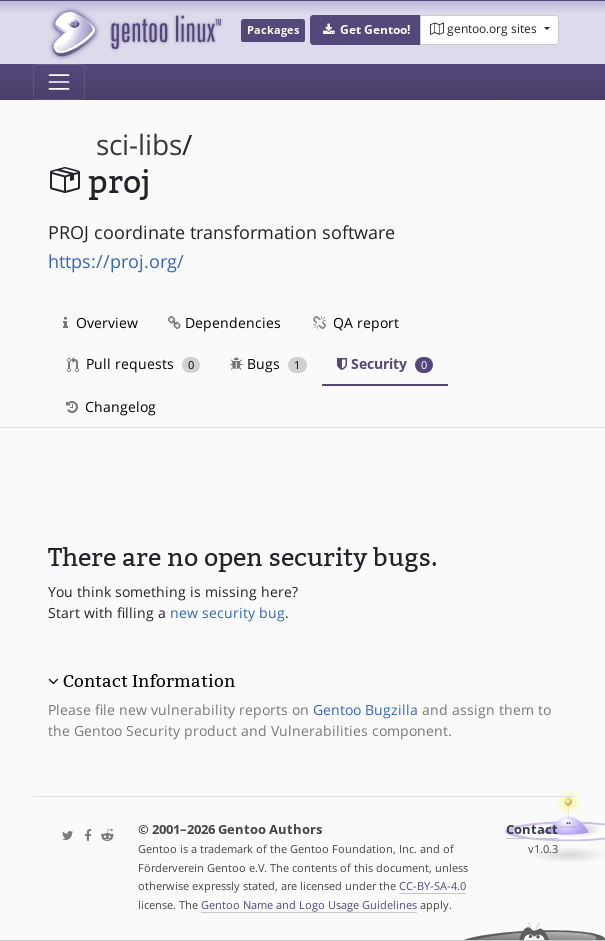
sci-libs (139, 144)
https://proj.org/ (116, 261)
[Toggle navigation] (59, 82)
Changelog (109, 406)
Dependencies (224, 322)
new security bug (227, 612)
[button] (365, 30)
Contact (532, 829)
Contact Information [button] (149, 681)
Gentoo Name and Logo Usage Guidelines (309, 904)
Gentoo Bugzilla (365, 709)
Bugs (268, 363)
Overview (100, 322)
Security (385, 363)
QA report (355, 322)
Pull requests (134, 363)
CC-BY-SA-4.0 (432, 885)
